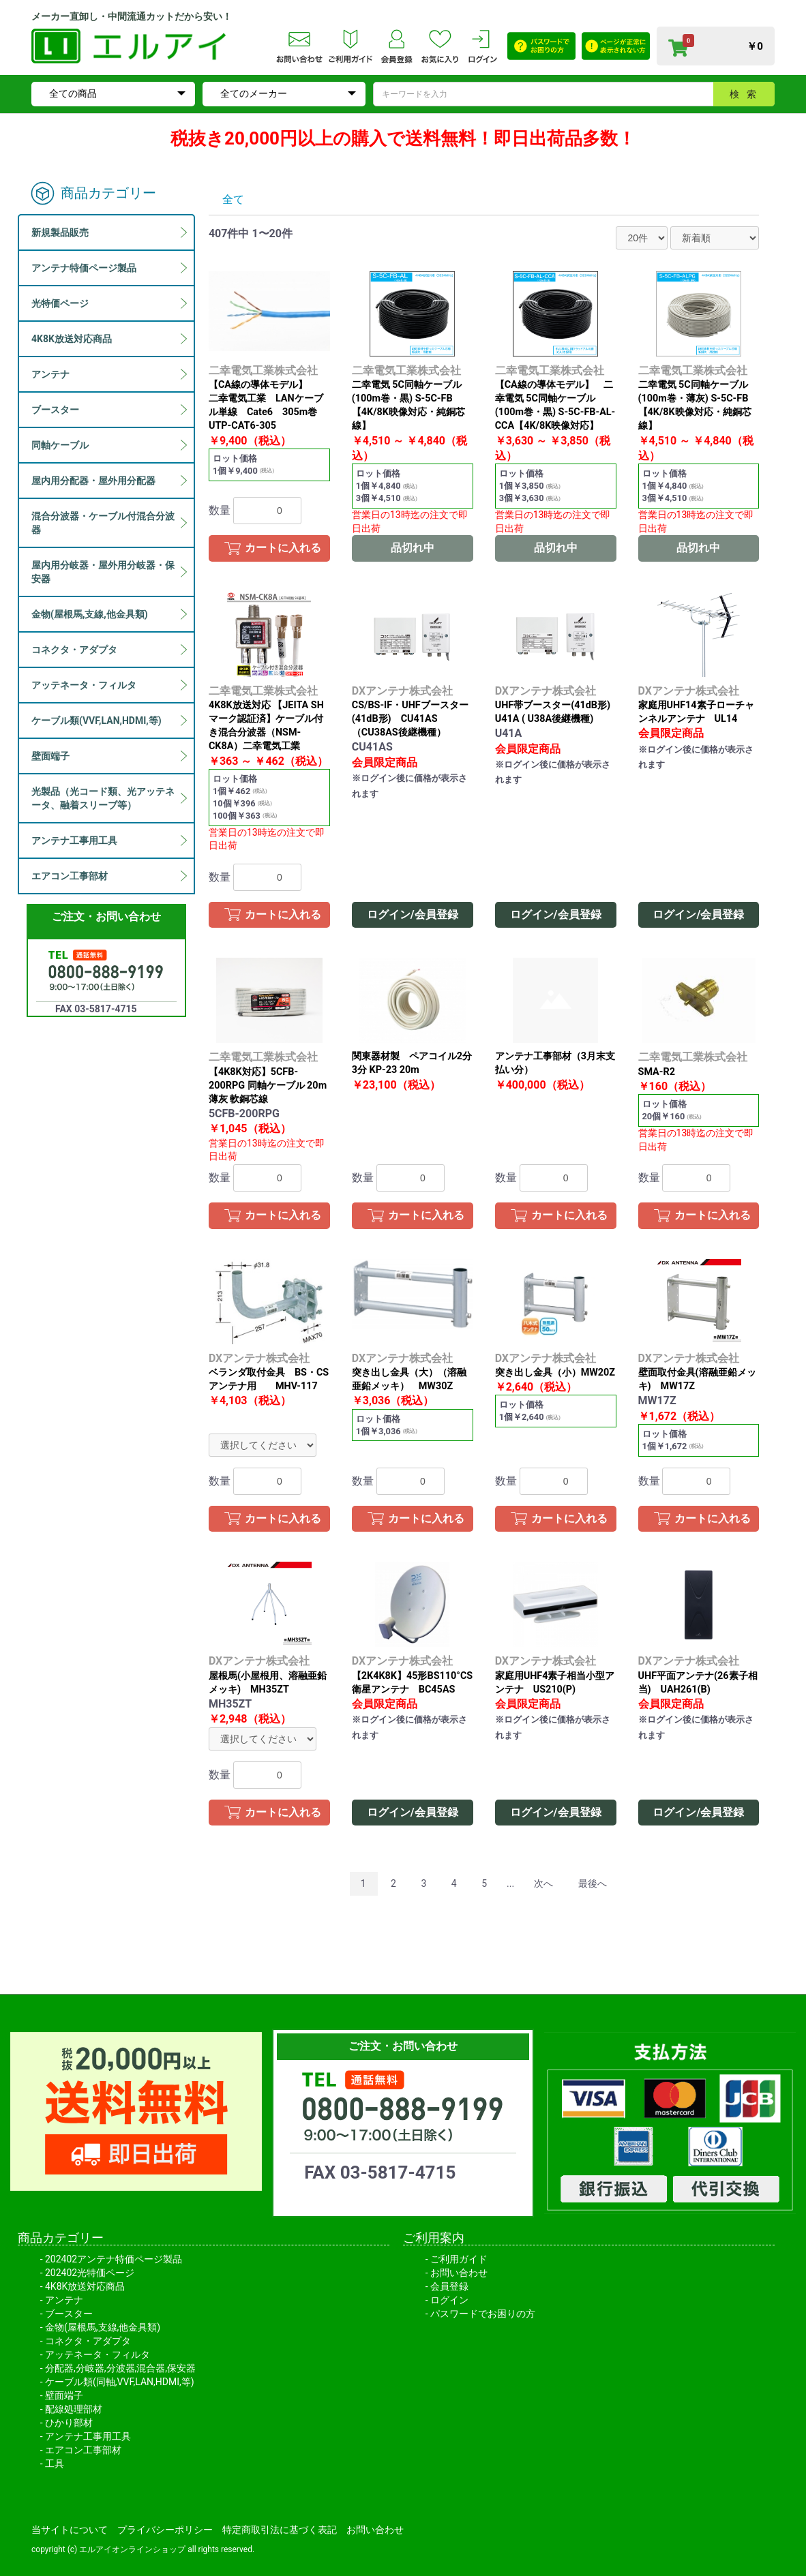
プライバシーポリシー (165, 2529)
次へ (543, 1883)
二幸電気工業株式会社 (263, 370)
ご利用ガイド (459, 2259)
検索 (747, 94)
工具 (54, 2463)
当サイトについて (69, 2529)
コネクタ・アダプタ (88, 2340)
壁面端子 (64, 2395)
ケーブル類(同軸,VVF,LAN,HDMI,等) (119, 2381)
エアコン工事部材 (83, 2449)
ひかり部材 (69, 2422)
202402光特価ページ (89, 2272)
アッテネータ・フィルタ (97, 2354)
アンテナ (64, 2299)
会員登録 (449, 2286)
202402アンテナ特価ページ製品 (113, 2259)
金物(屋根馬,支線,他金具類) (102, 2327)
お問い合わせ (459, 2272)
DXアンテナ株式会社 (402, 690)
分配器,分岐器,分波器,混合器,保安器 (120, 2368)
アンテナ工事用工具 (88, 2436)
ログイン (449, 2299)
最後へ (592, 1883)
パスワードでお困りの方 (482, 2313)
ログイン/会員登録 (412, 914)
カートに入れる (283, 548)
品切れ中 (412, 548)
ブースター (69, 2313)
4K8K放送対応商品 (85, 2286)
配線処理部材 (73, 2409)
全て (233, 199)
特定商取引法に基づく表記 (279, 2529)
